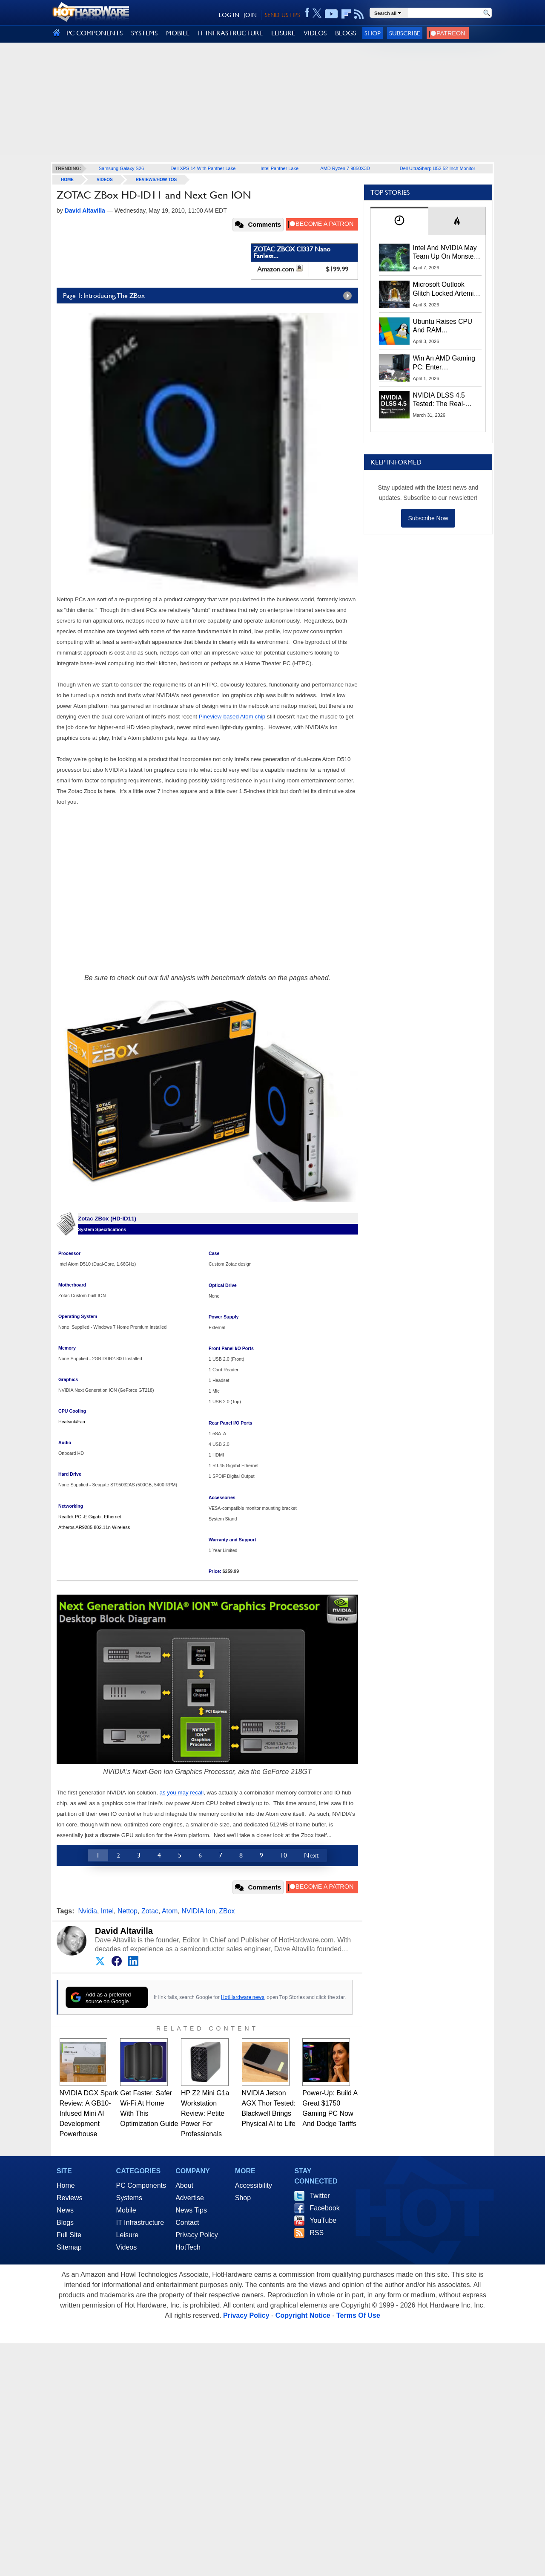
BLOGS (345, 33)
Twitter (320, 2195)
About (184, 2185)
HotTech (188, 2247)
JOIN (250, 15)
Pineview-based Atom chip (232, 716)
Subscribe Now (428, 518)
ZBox (227, 1911)
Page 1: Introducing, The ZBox (209, 295)
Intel (107, 1911)
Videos (105, 179)
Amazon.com (275, 269)
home (67, 179)
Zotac (149, 1911)
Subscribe (404, 33)
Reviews (69, 2197)
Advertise (189, 2197)
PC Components (141, 2185)
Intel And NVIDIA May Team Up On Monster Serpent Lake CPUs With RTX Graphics (445, 252)
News (65, 2210)
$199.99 (337, 269)
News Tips (191, 2210)
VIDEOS (315, 33)
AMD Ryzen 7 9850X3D (345, 168)
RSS (317, 2232)
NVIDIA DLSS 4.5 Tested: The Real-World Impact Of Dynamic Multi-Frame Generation (444, 400)
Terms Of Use (358, 2315)
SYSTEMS (144, 33)
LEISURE (283, 33)
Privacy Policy (196, 2234)
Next (311, 1855)
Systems (129, 2197)
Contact (187, 2222)
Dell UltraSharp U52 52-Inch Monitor (437, 168)
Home (66, 2185)
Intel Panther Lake (279, 168)
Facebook (324, 2208)
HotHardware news (242, 1997)
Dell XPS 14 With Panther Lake (202, 168)
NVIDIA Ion (198, 1911)
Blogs (65, 2222)
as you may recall (182, 1792)
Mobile (126, 2210)
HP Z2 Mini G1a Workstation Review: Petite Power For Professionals (205, 2113)
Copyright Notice (302, 2315)
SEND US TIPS (282, 15)
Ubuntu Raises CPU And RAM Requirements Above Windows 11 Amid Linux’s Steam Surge (444, 326)
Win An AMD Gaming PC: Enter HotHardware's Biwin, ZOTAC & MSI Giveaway (444, 363)
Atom (170, 1911)
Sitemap (69, 2247)
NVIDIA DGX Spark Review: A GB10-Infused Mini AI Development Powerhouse (89, 2113)
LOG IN (229, 15)
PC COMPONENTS (94, 33)
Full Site (69, 2234)
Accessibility (253, 2185)
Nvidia (87, 1911)
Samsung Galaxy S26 (121, 168)
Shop (372, 33)
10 (283, 1855)
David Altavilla (124, 1931)
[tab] (399, 221)
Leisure (127, 2234)
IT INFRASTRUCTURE (230, 33)
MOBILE (177, 33)
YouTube (323, 2220)
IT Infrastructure (140, 2222)
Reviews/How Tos (156, 179)
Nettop (128, 1911)
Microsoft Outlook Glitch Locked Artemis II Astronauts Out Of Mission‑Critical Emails (446, 289)
